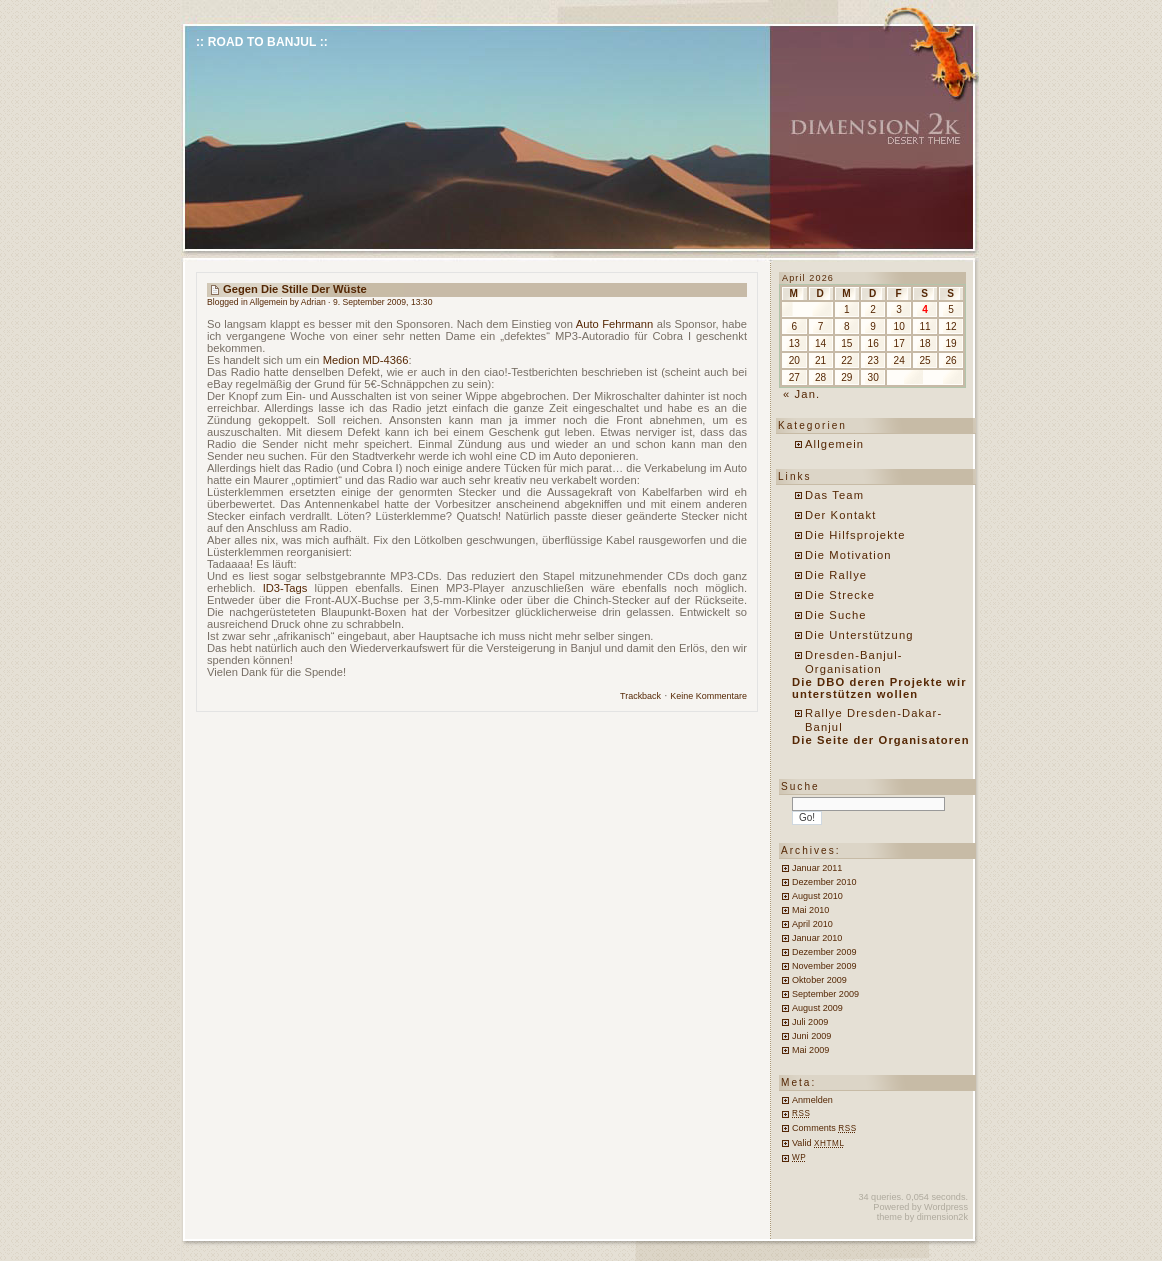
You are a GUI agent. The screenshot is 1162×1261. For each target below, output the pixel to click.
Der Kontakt (840, 515)
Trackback (640, 696)
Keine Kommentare (708, 696)
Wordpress (946, 1207)
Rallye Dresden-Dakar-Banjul (873, 720)
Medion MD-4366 (366, 360)
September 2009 (825, 994)
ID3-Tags (285, 588)
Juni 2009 (811, 1036)
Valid (818, 1143)
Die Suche (836, 615)
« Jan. (801, 394)
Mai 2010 (810, 910)
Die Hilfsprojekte (855, 535)
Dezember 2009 (824, 952)
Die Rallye (836, 575)
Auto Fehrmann (614, 324)
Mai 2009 (810, 1050)
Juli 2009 (810, 1022)
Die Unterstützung (859, 635)
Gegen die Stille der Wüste (295, 289)
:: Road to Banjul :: (262, 42)
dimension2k (942, 1217)
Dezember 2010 (824, 882)
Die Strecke (840, 595)
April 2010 (812, 924)
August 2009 (817, 1008)
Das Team (834, 495)
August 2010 (817, 896)
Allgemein (269, 302)
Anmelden (812, 1100)
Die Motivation (848, 555)
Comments (824, 1128)
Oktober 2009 (819, 980)
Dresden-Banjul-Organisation (854, 662)
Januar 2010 (817, 938)
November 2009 (824, 966)
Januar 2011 (817, 868)
